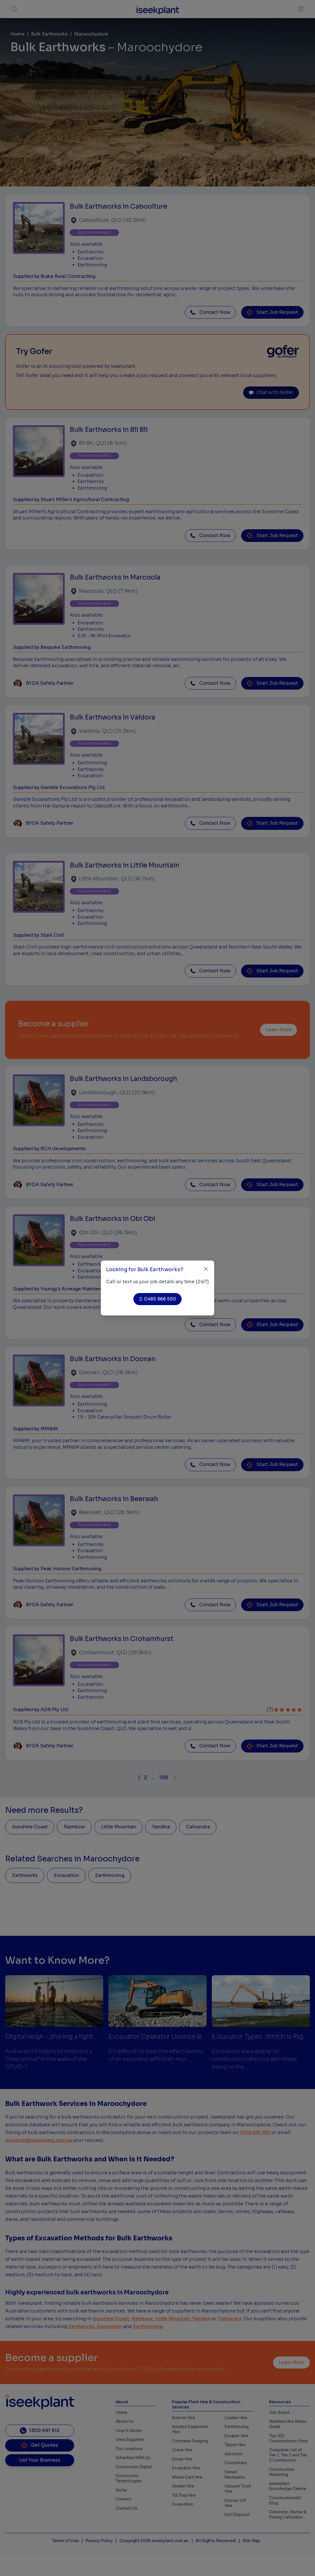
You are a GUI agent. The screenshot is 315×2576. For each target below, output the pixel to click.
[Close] (206, 1269)
